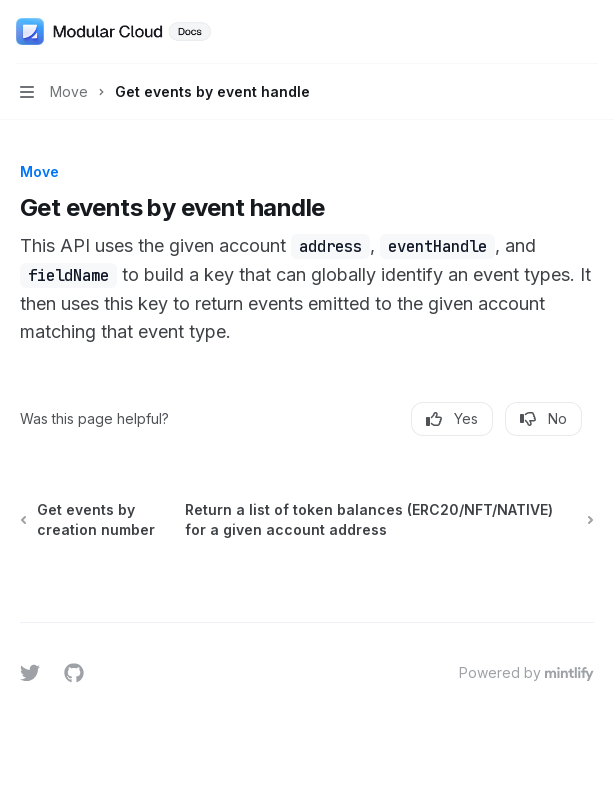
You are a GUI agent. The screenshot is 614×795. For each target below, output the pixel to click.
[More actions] (588, 32)
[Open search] (550, 32)
